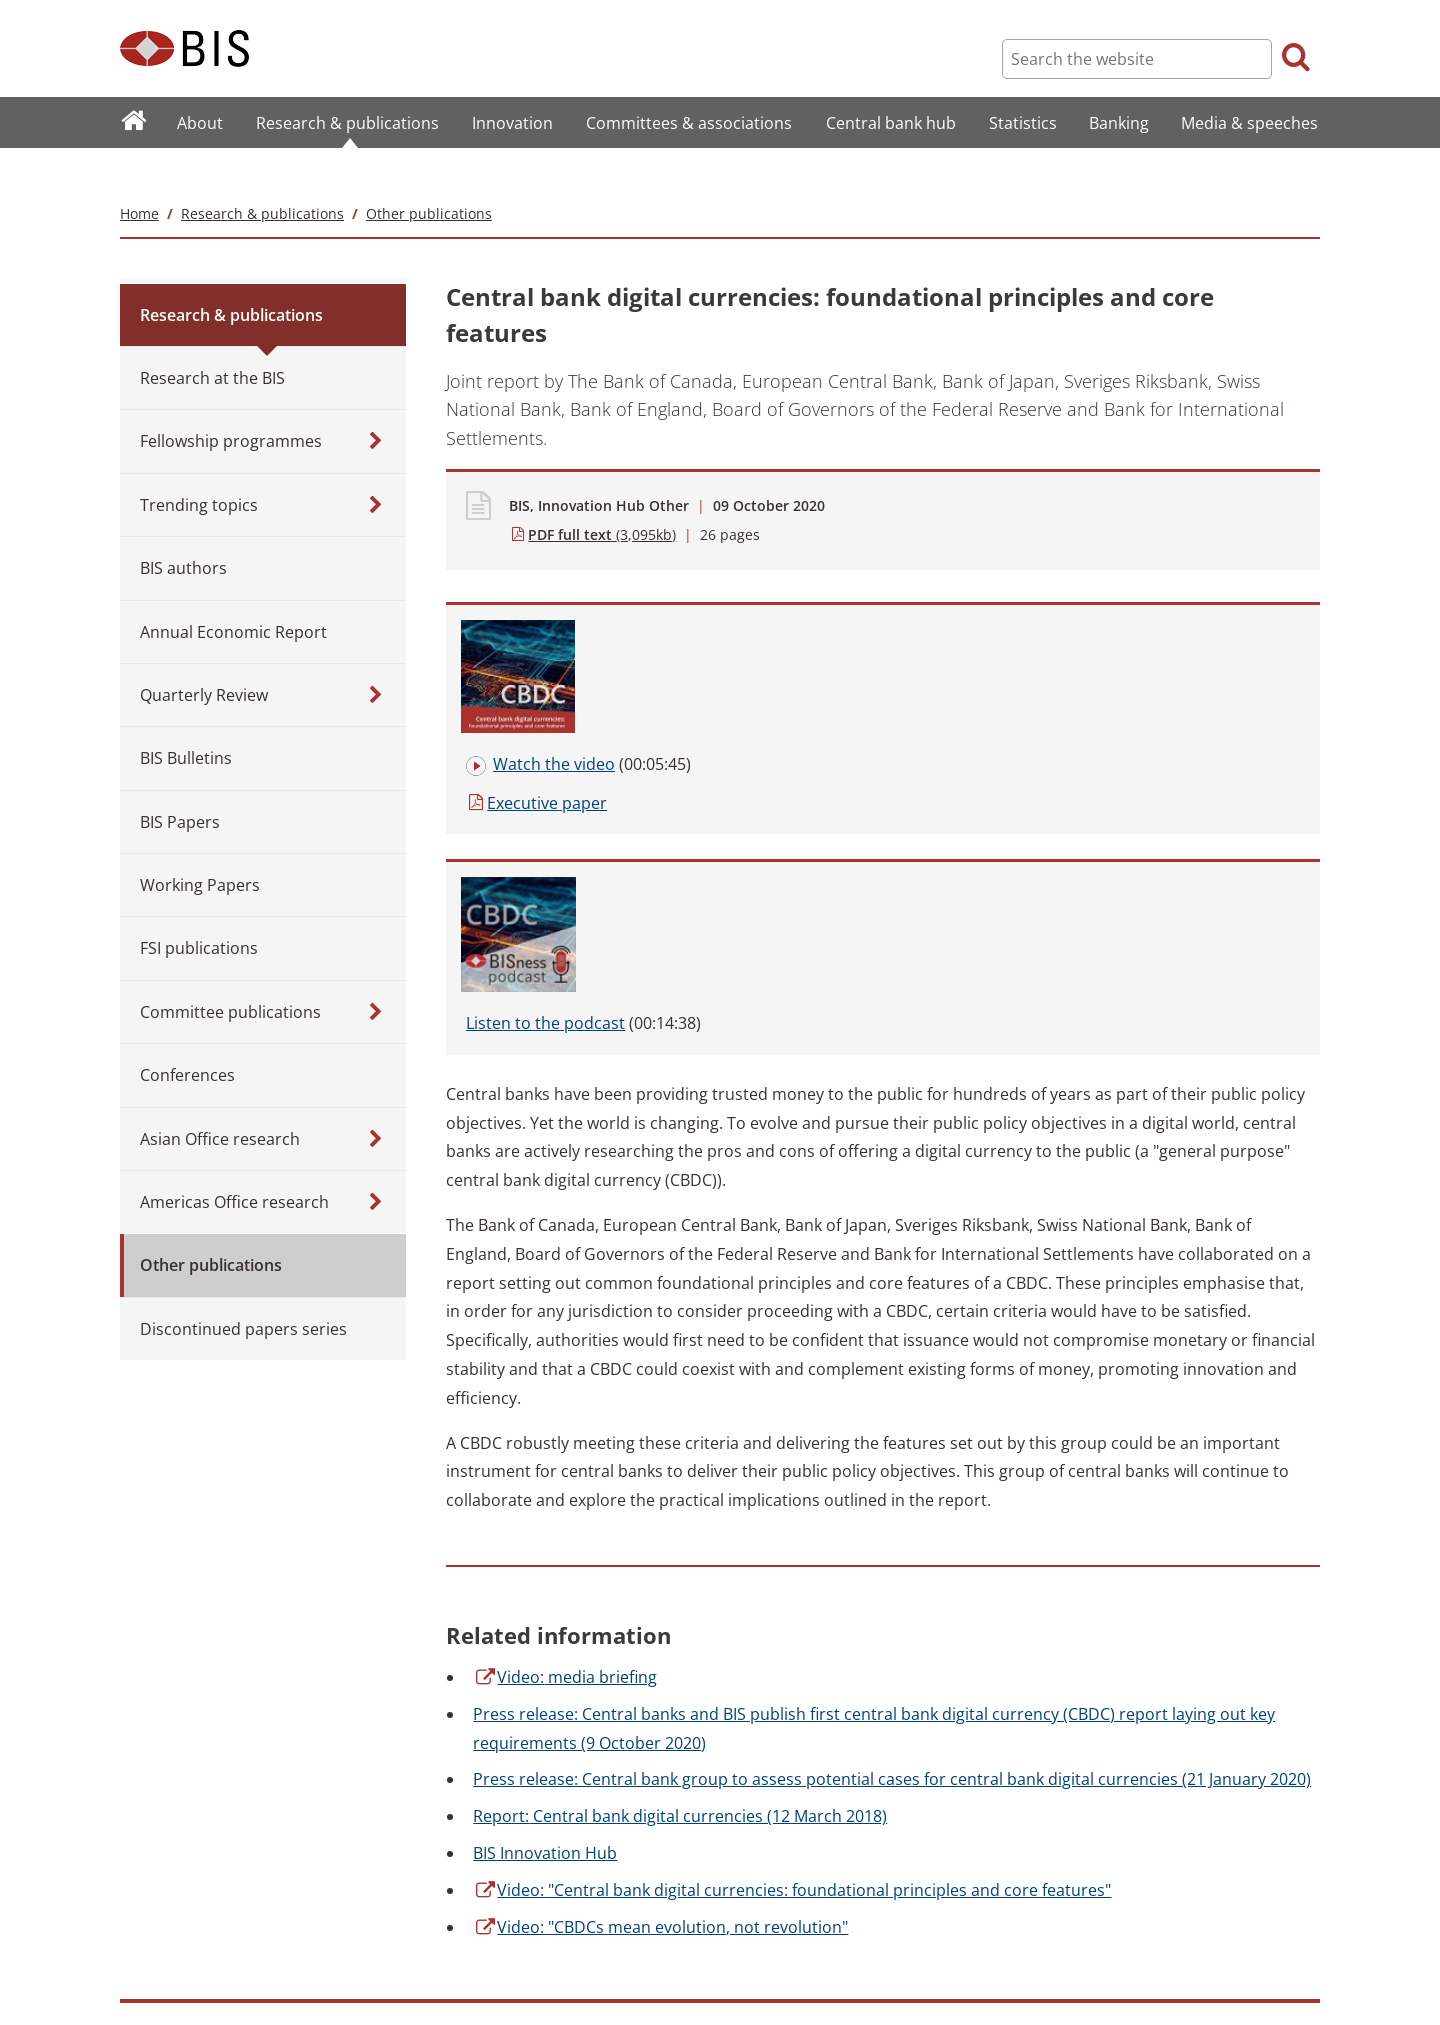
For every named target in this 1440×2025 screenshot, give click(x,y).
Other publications (429, 173)
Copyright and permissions (488, 1906)
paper (648, 634)
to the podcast (1106, 596)
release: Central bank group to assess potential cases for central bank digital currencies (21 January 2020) (892, 1411)
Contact (141, 1933)
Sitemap (143, 1878)
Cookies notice (454, 1960)
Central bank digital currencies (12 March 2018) (680, 1448)
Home (139, 173)
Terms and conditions (474, 1878)
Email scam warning (470, 1988)
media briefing (565, 1308)
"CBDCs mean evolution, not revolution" (660, 1558)
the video (666, 596)
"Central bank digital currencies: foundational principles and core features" (792, 1521)
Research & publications (262, 173)
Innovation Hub (545, 1484)
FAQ (131, 1906)
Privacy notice (452, 1933)
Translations (154, 1988)
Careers (142, 1960)
